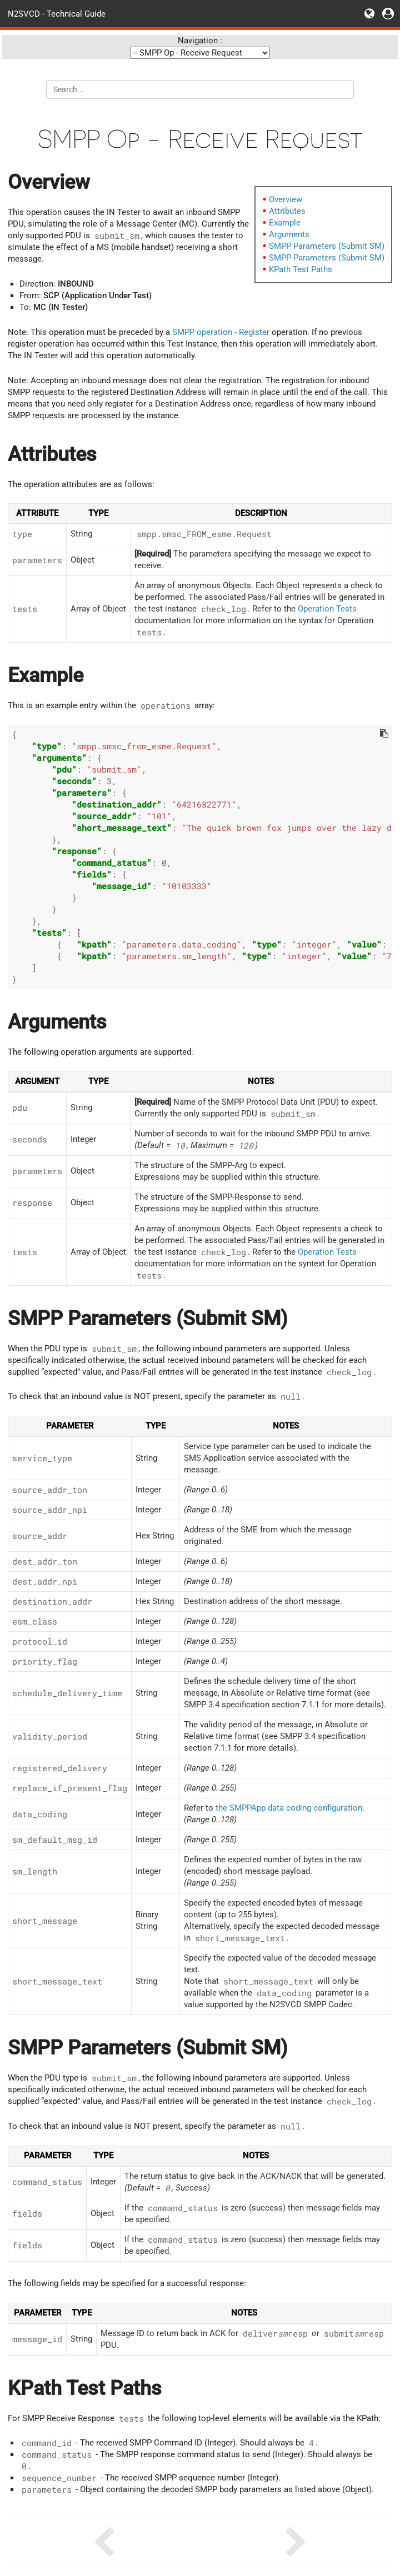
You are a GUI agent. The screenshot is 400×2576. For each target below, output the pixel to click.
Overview (285, 199)
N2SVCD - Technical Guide (57, 13)
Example (285, 223)
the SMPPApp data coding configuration (289, 1808)
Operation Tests (327, 609)
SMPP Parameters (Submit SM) (326, 246)
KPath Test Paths (300, 269)
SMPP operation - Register (220, 332)
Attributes (287, 211)
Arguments (289, 234)
